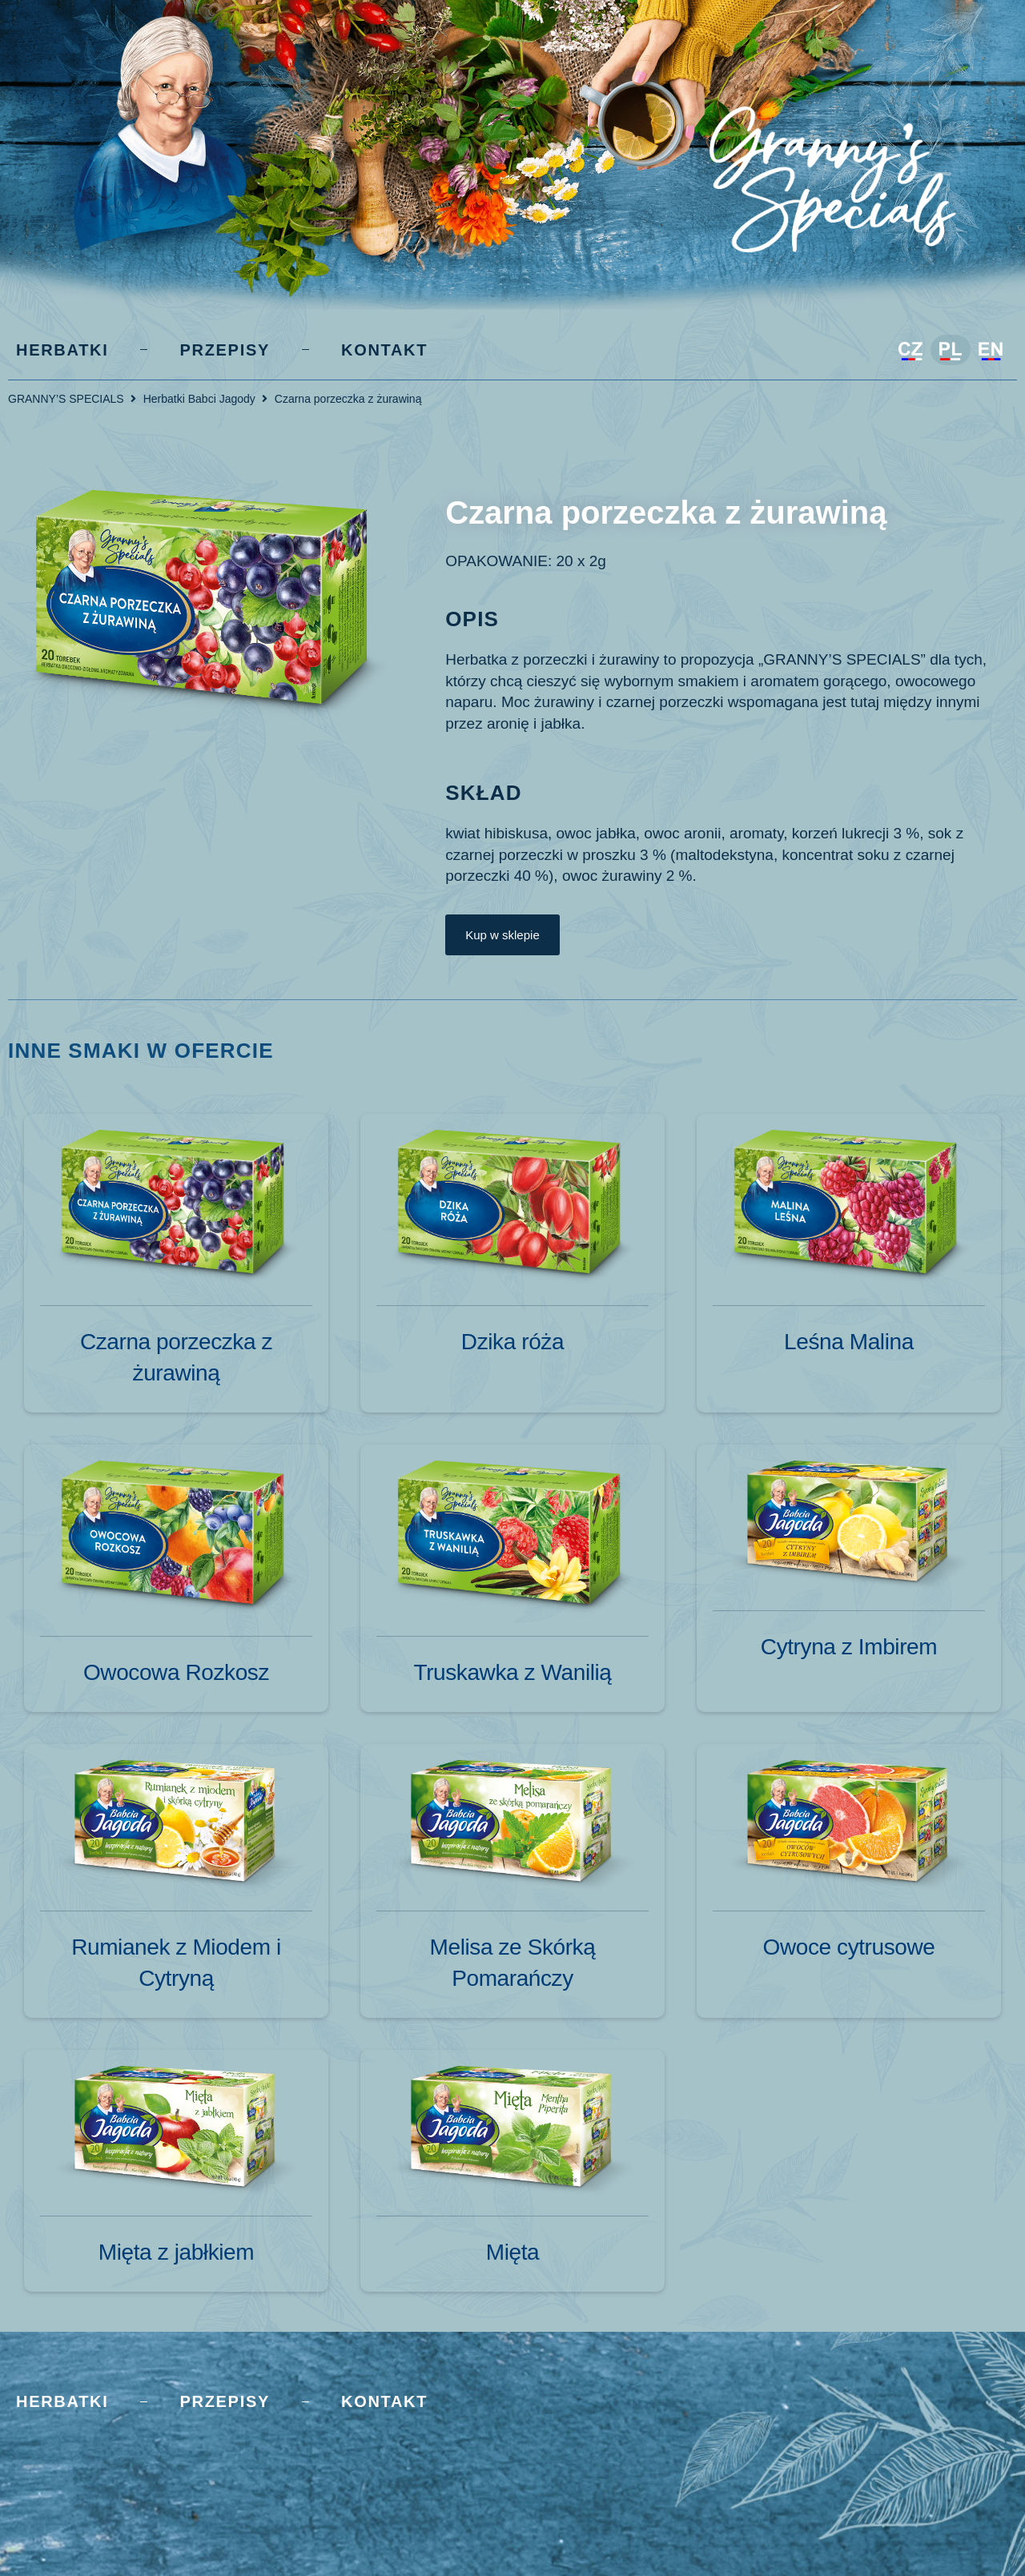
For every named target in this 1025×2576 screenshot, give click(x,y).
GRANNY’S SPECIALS (66, 398)
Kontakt (384, 350)
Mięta (512, 2252)
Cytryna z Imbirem (849, 1646)
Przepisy (224, 350)
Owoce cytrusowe (849, 1947)
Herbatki (62, 350)
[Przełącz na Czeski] (910, 351)
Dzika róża (512, 1341)
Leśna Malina (849, 1341)
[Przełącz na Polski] (951, 350)
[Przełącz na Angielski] (991, 351)
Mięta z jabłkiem (176, 2252)
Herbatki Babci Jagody (199, 398)
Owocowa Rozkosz (176, 1672)
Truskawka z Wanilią (512, 1672)
